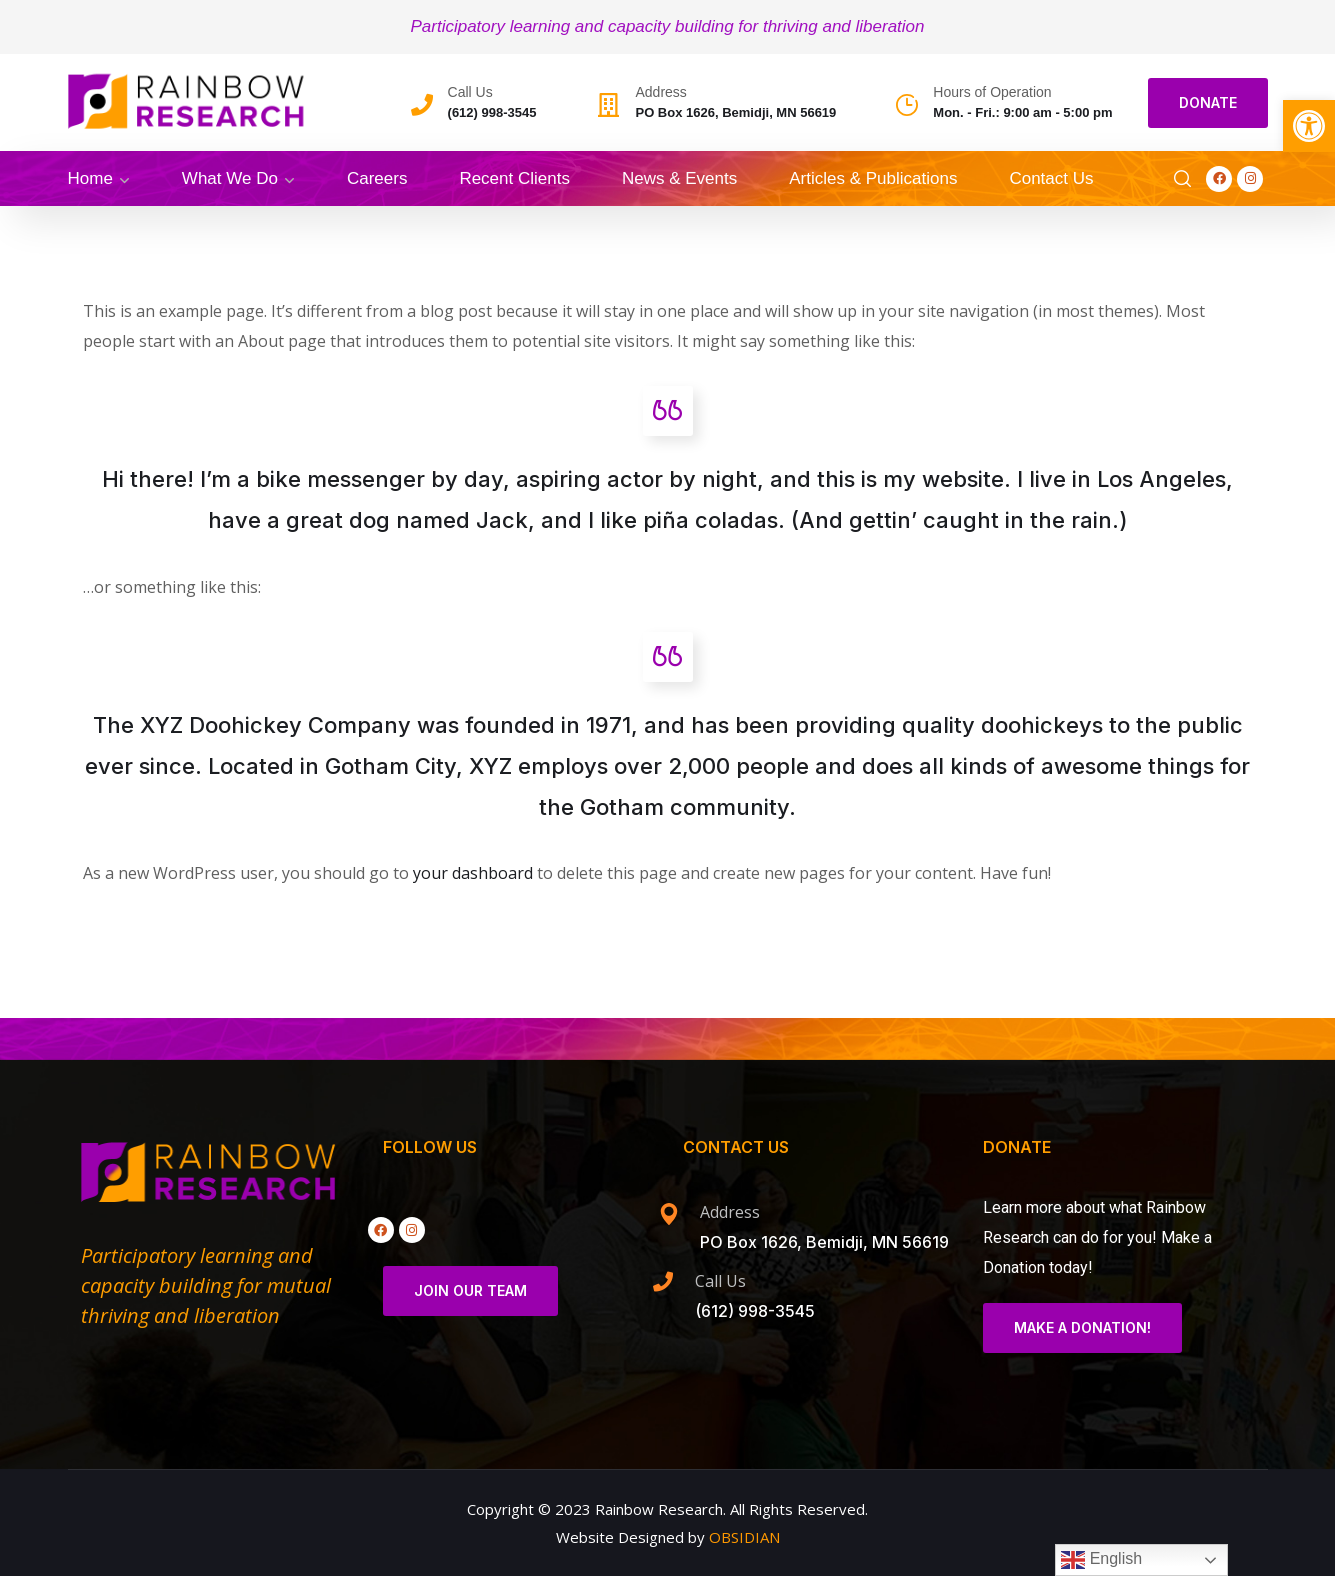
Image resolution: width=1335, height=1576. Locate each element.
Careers (377, 178)
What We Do (230, 178)
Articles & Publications (873, 178)
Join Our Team (470, 1290)
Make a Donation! (1082, 1327)
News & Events (679, 178)
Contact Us (1051, 178)
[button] (1309, 126)
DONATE (1208, 102)
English (1101, 1560)
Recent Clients (514, 178)
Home (90, 178)
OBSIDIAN (744, 1537)
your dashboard (473, 873)
